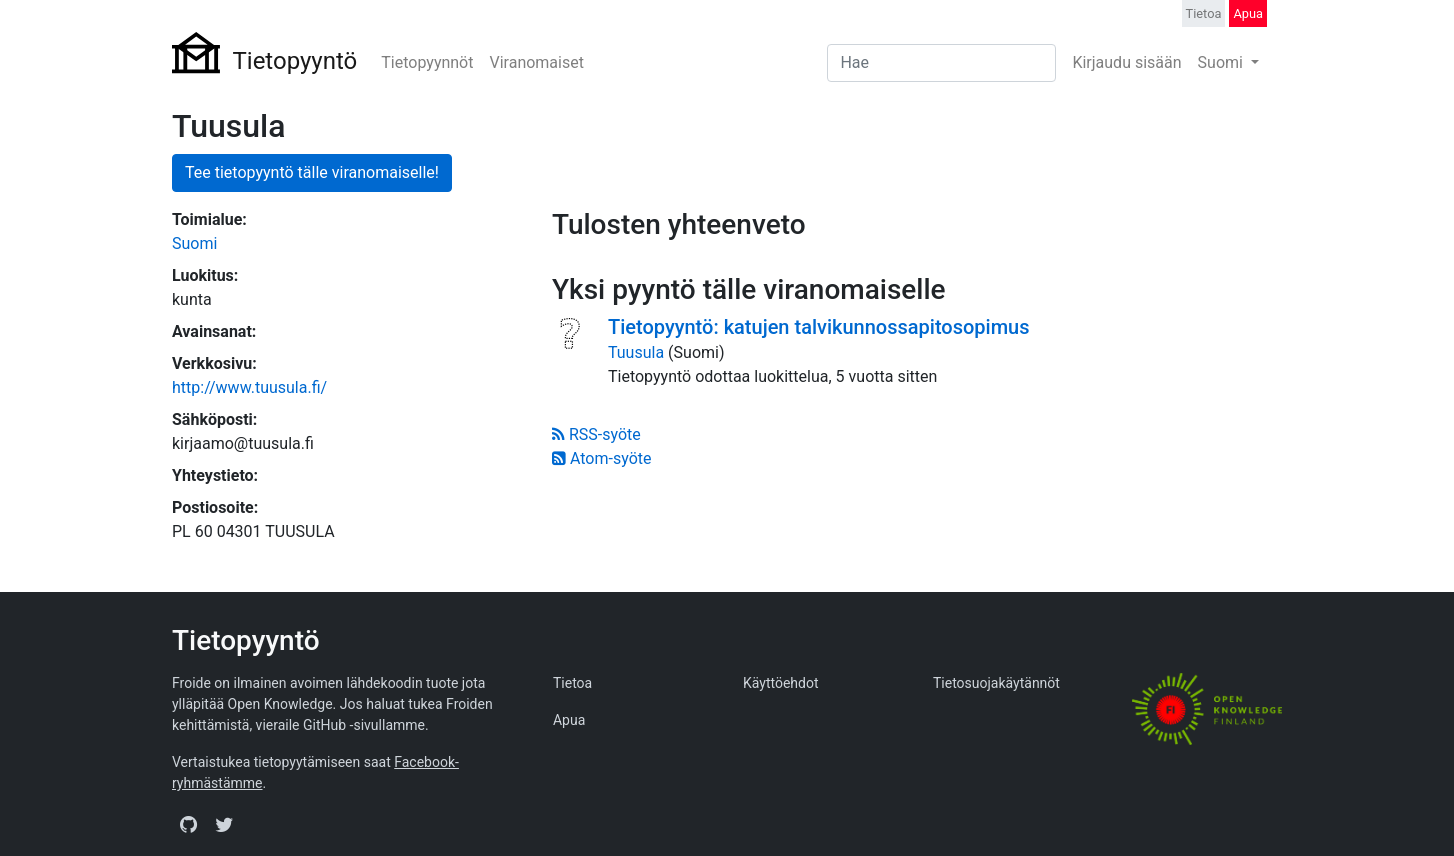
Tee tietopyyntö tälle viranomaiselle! (312, 172)
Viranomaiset (536, 62)
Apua (1248, 13)
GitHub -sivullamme (364, 725)
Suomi (1222, 62)
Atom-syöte (601, 458)
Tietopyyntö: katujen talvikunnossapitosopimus (819, 327)
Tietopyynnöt (427, 62)
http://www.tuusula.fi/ (249, 387)
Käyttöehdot (781, 683)
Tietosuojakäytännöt (996, 683)
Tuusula (636, 352)
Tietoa (1204, 13)
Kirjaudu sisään (1126, 62)
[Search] (941, 63)
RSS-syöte (596, 434)
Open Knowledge (280, 704)
